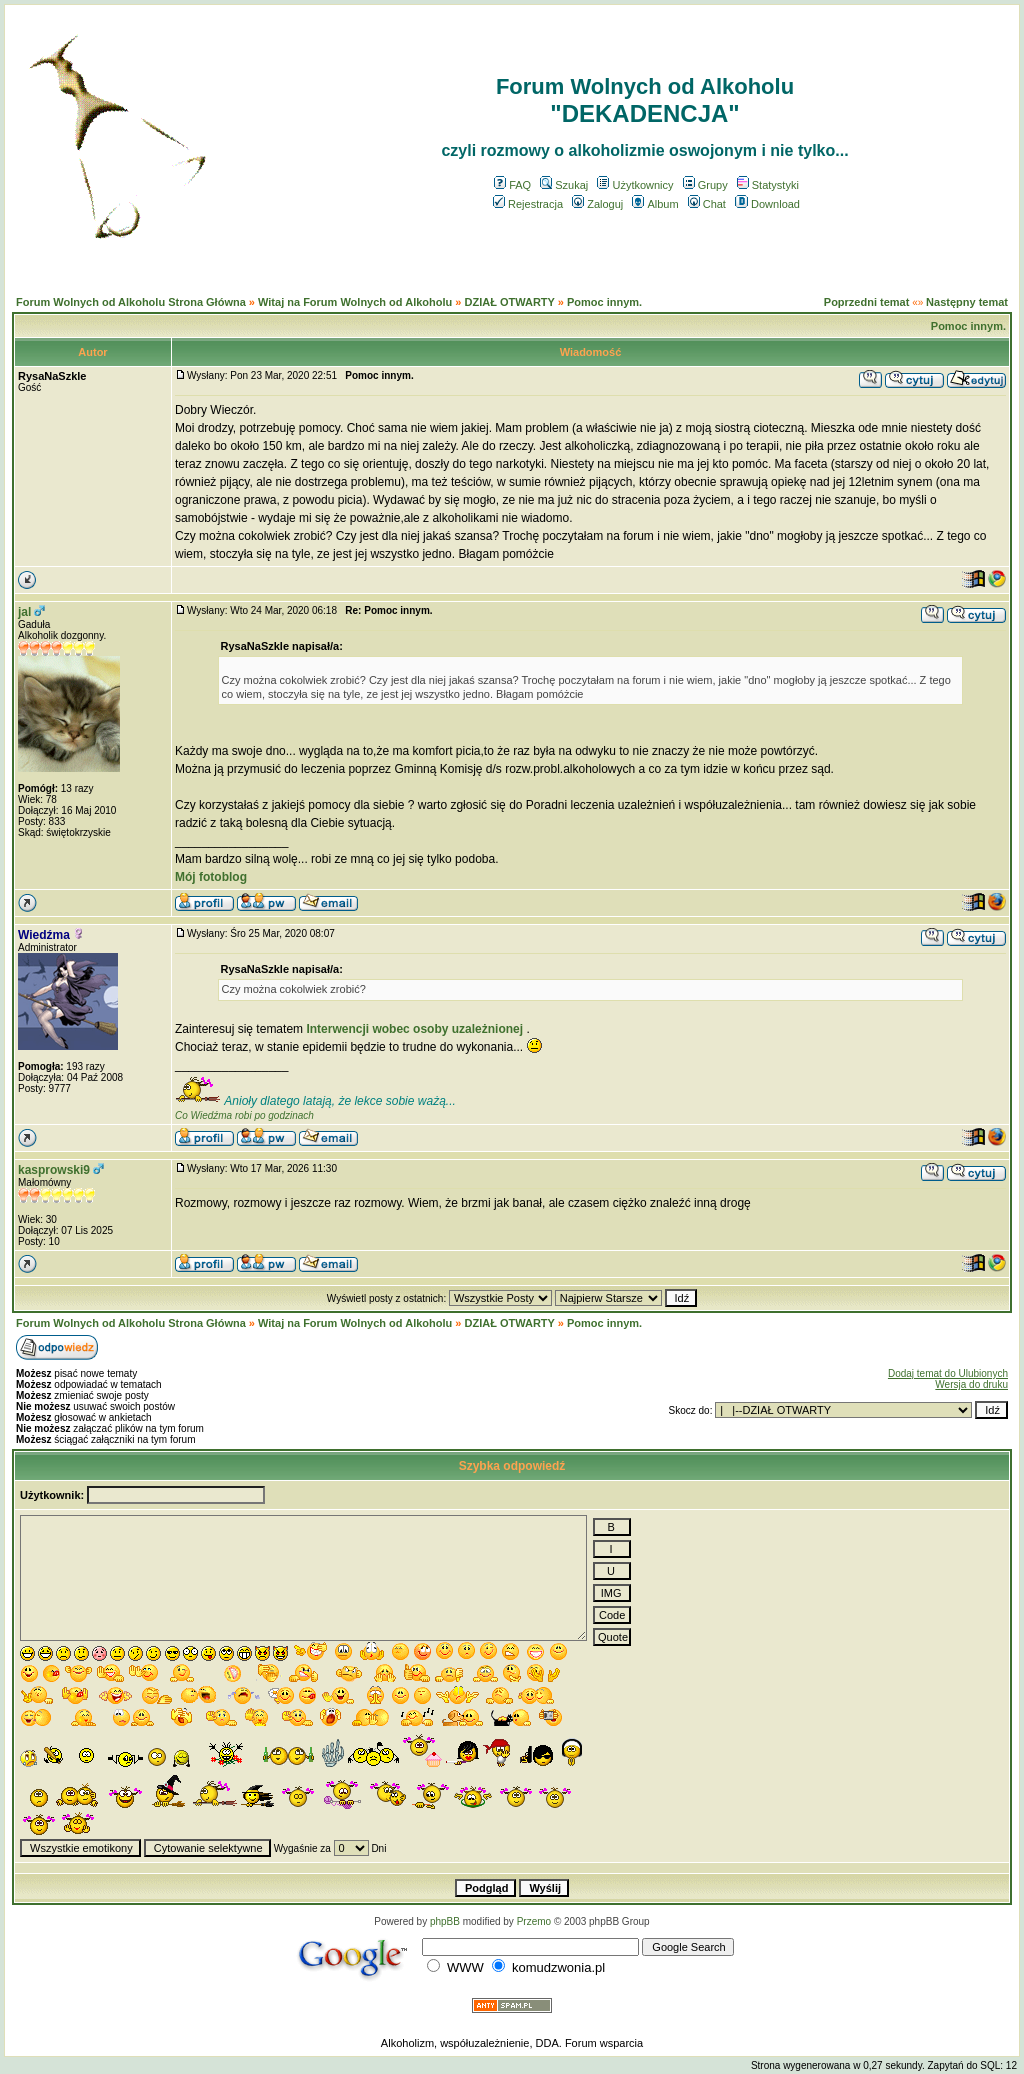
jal (24, 612)
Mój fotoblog (211, 877)
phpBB (445, 1921)
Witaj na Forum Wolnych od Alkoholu (355, 302)
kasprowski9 (54, 1170)
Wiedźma (44, 935)
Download (767, 204)
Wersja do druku (971, 1384)
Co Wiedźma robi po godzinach (244, 1115)
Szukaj (564, 185)
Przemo (534, 1921)
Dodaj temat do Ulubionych (948, 1373)
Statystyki (768, 185)
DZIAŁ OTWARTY (509, 302)
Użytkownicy (635, 185)
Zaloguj (597, 204)
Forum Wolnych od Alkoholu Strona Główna (131, 302)
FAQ (512, 185)
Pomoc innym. (604, 302)
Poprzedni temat (867, 302)
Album (655, 204)
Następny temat (967, 302)
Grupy (705, 185)
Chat (707, 204)
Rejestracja (528, 204)
